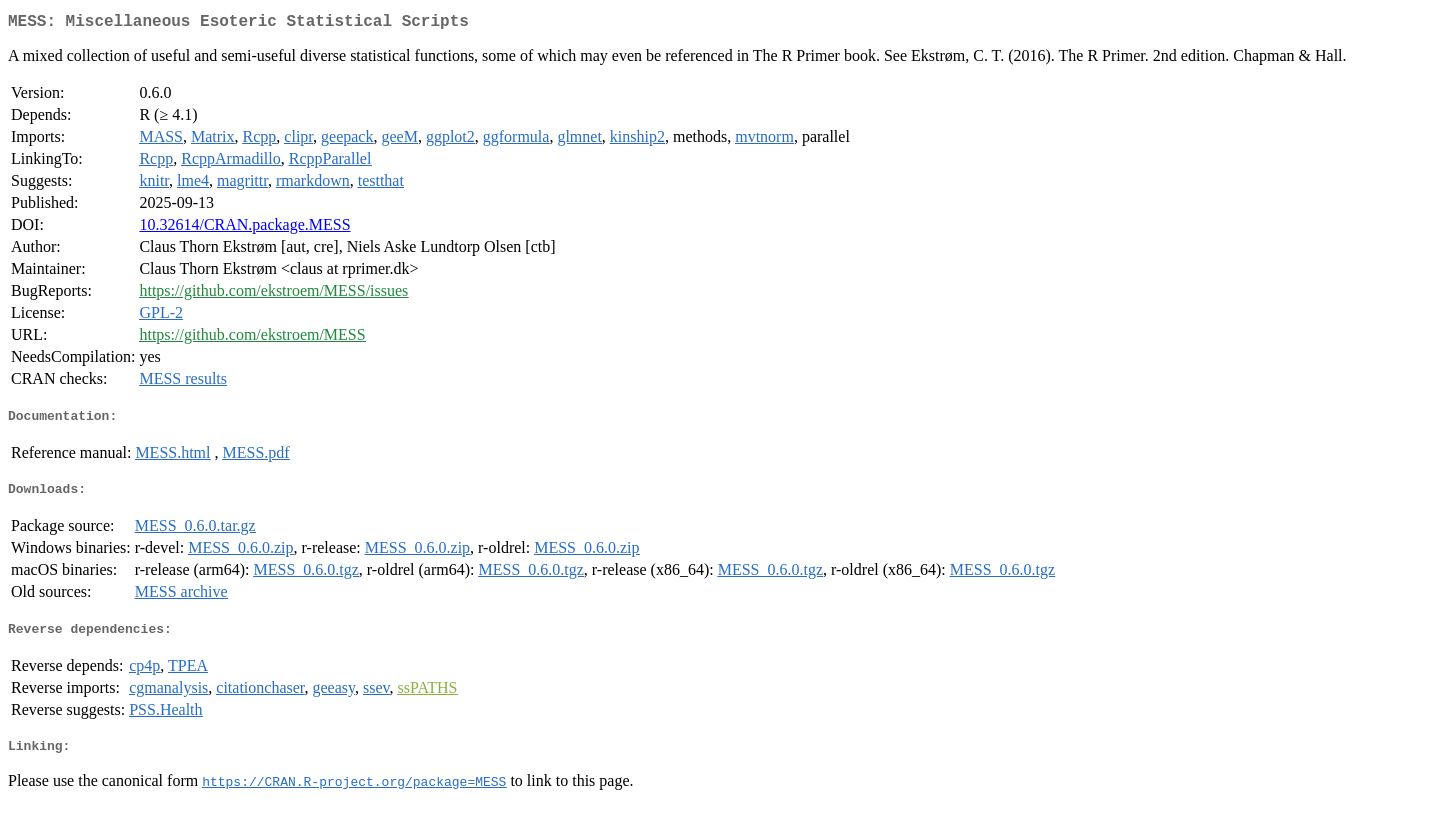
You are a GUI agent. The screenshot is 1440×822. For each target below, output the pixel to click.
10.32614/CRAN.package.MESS (244, 228)
